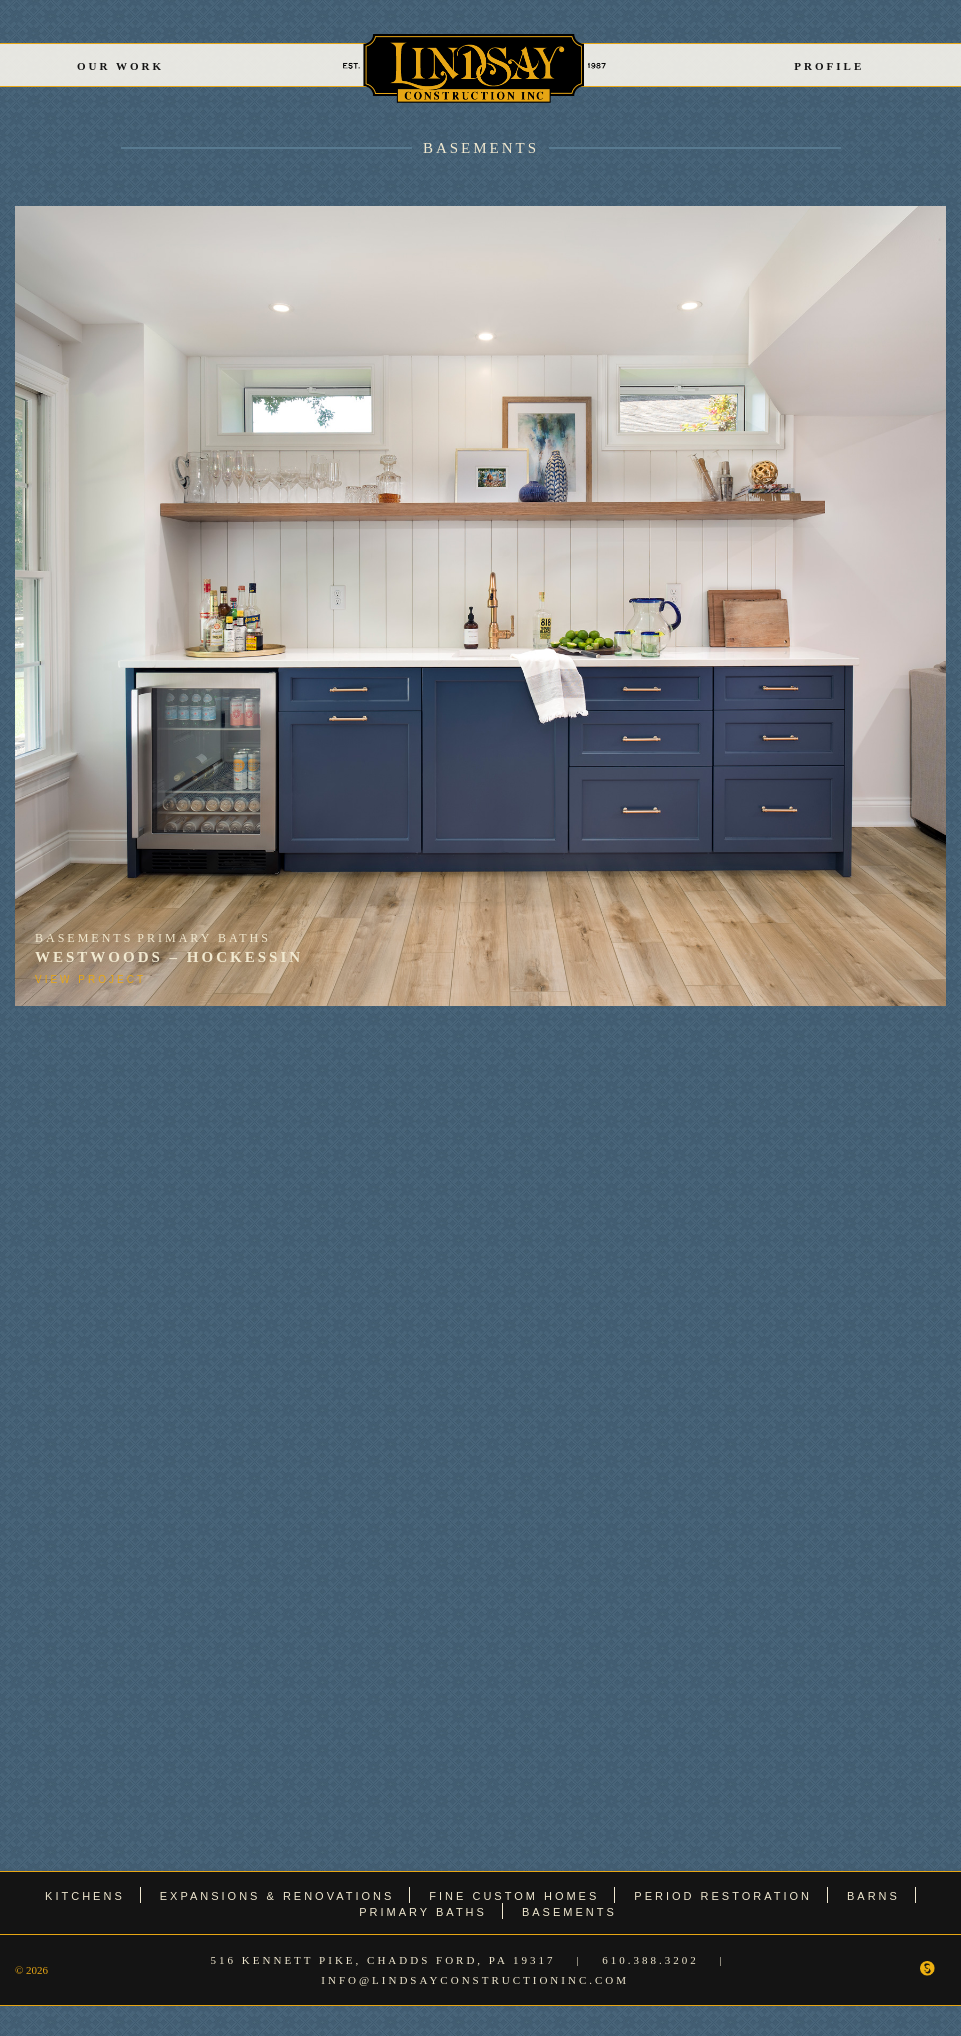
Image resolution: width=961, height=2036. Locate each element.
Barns (873, 1896)
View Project (90, 979)
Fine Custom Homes (514, 1896)
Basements (481, 148)
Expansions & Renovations (277, 1896)
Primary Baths (204, 938)
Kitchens (85, 1896)
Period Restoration (723, 1896)
